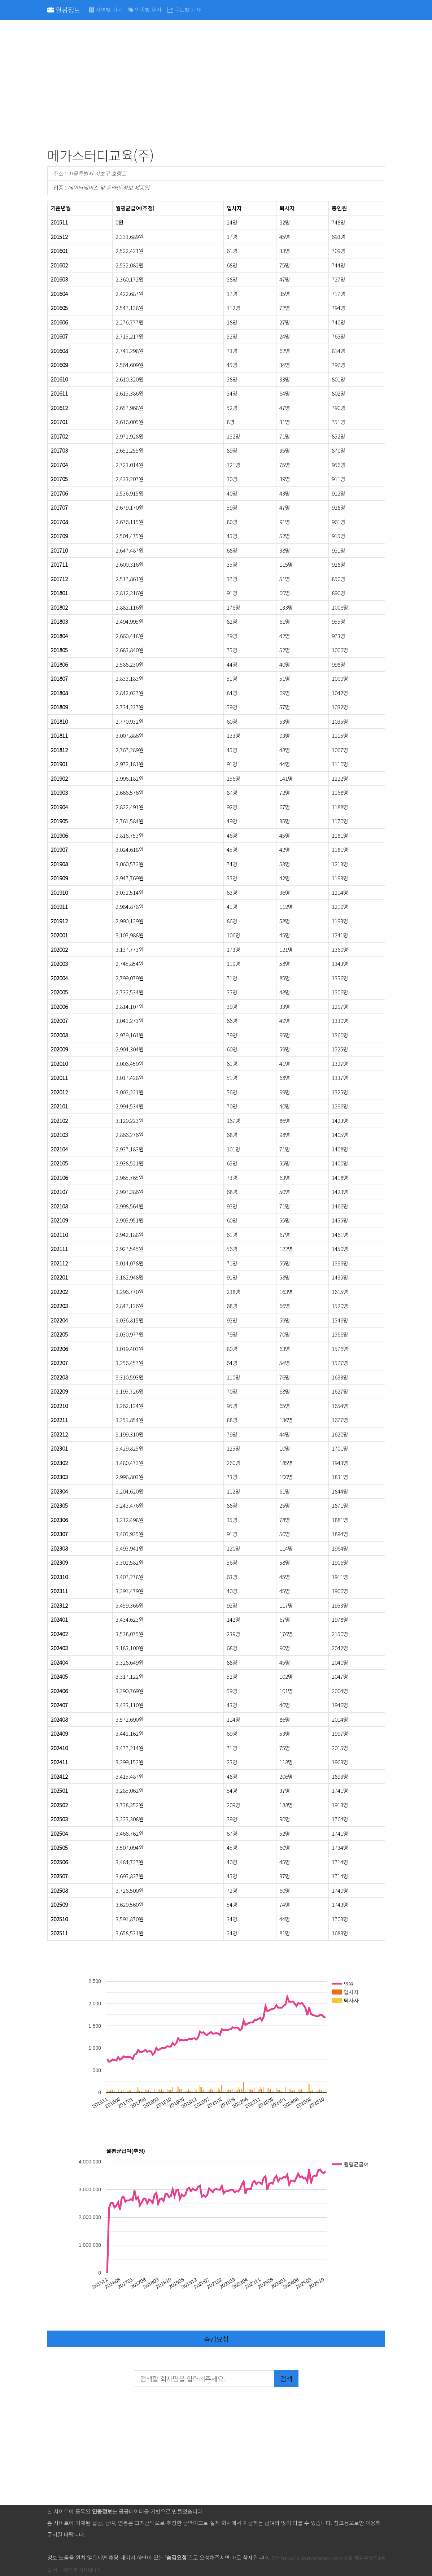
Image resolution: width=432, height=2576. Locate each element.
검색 (286, 2378)
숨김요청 (216, 2339)
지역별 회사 (105, 9)
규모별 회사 (184, 9)
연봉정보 (63, 9)
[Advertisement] (216, 85)
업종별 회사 (145, 9)
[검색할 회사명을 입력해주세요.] (204, 2378)
